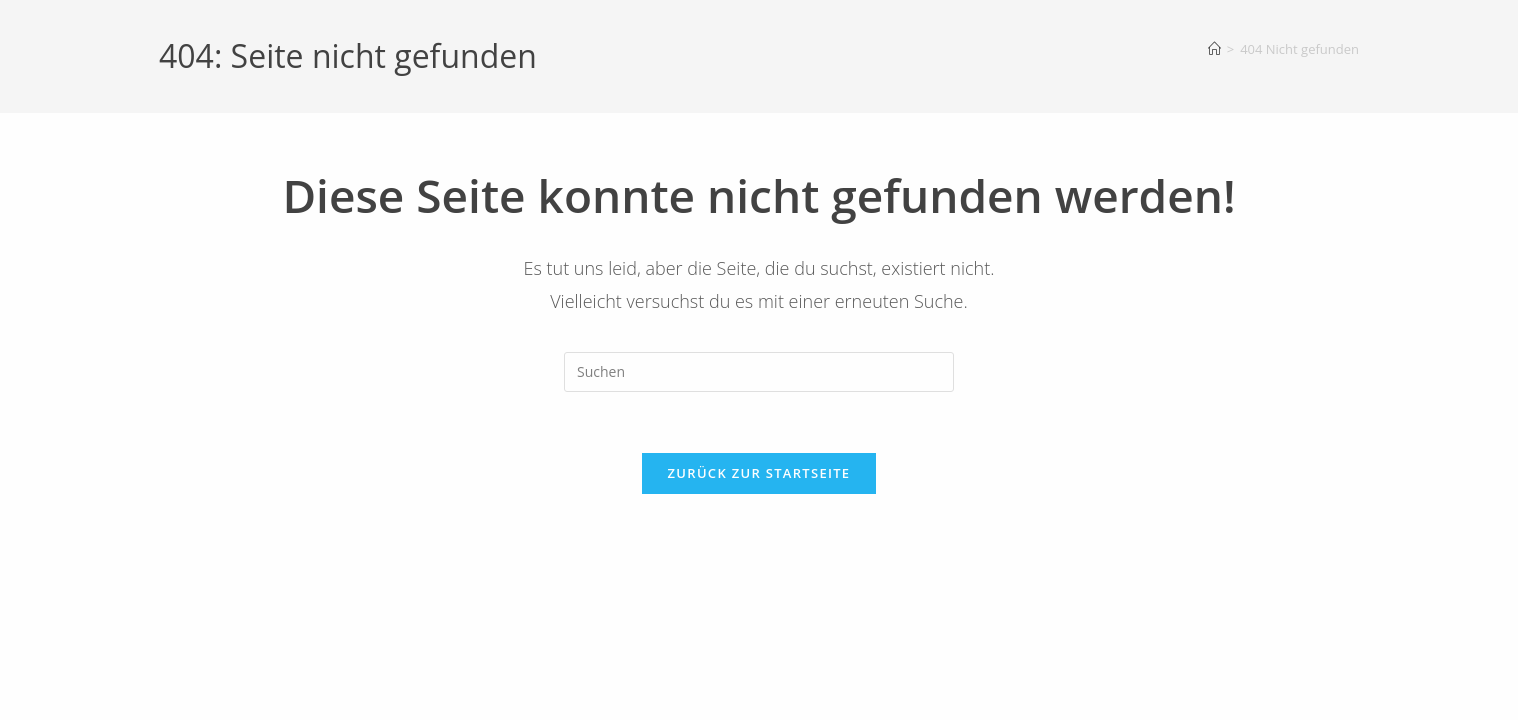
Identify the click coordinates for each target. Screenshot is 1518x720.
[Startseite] (1214, 49)
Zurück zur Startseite (759, 473)
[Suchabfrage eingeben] (759, 372)
